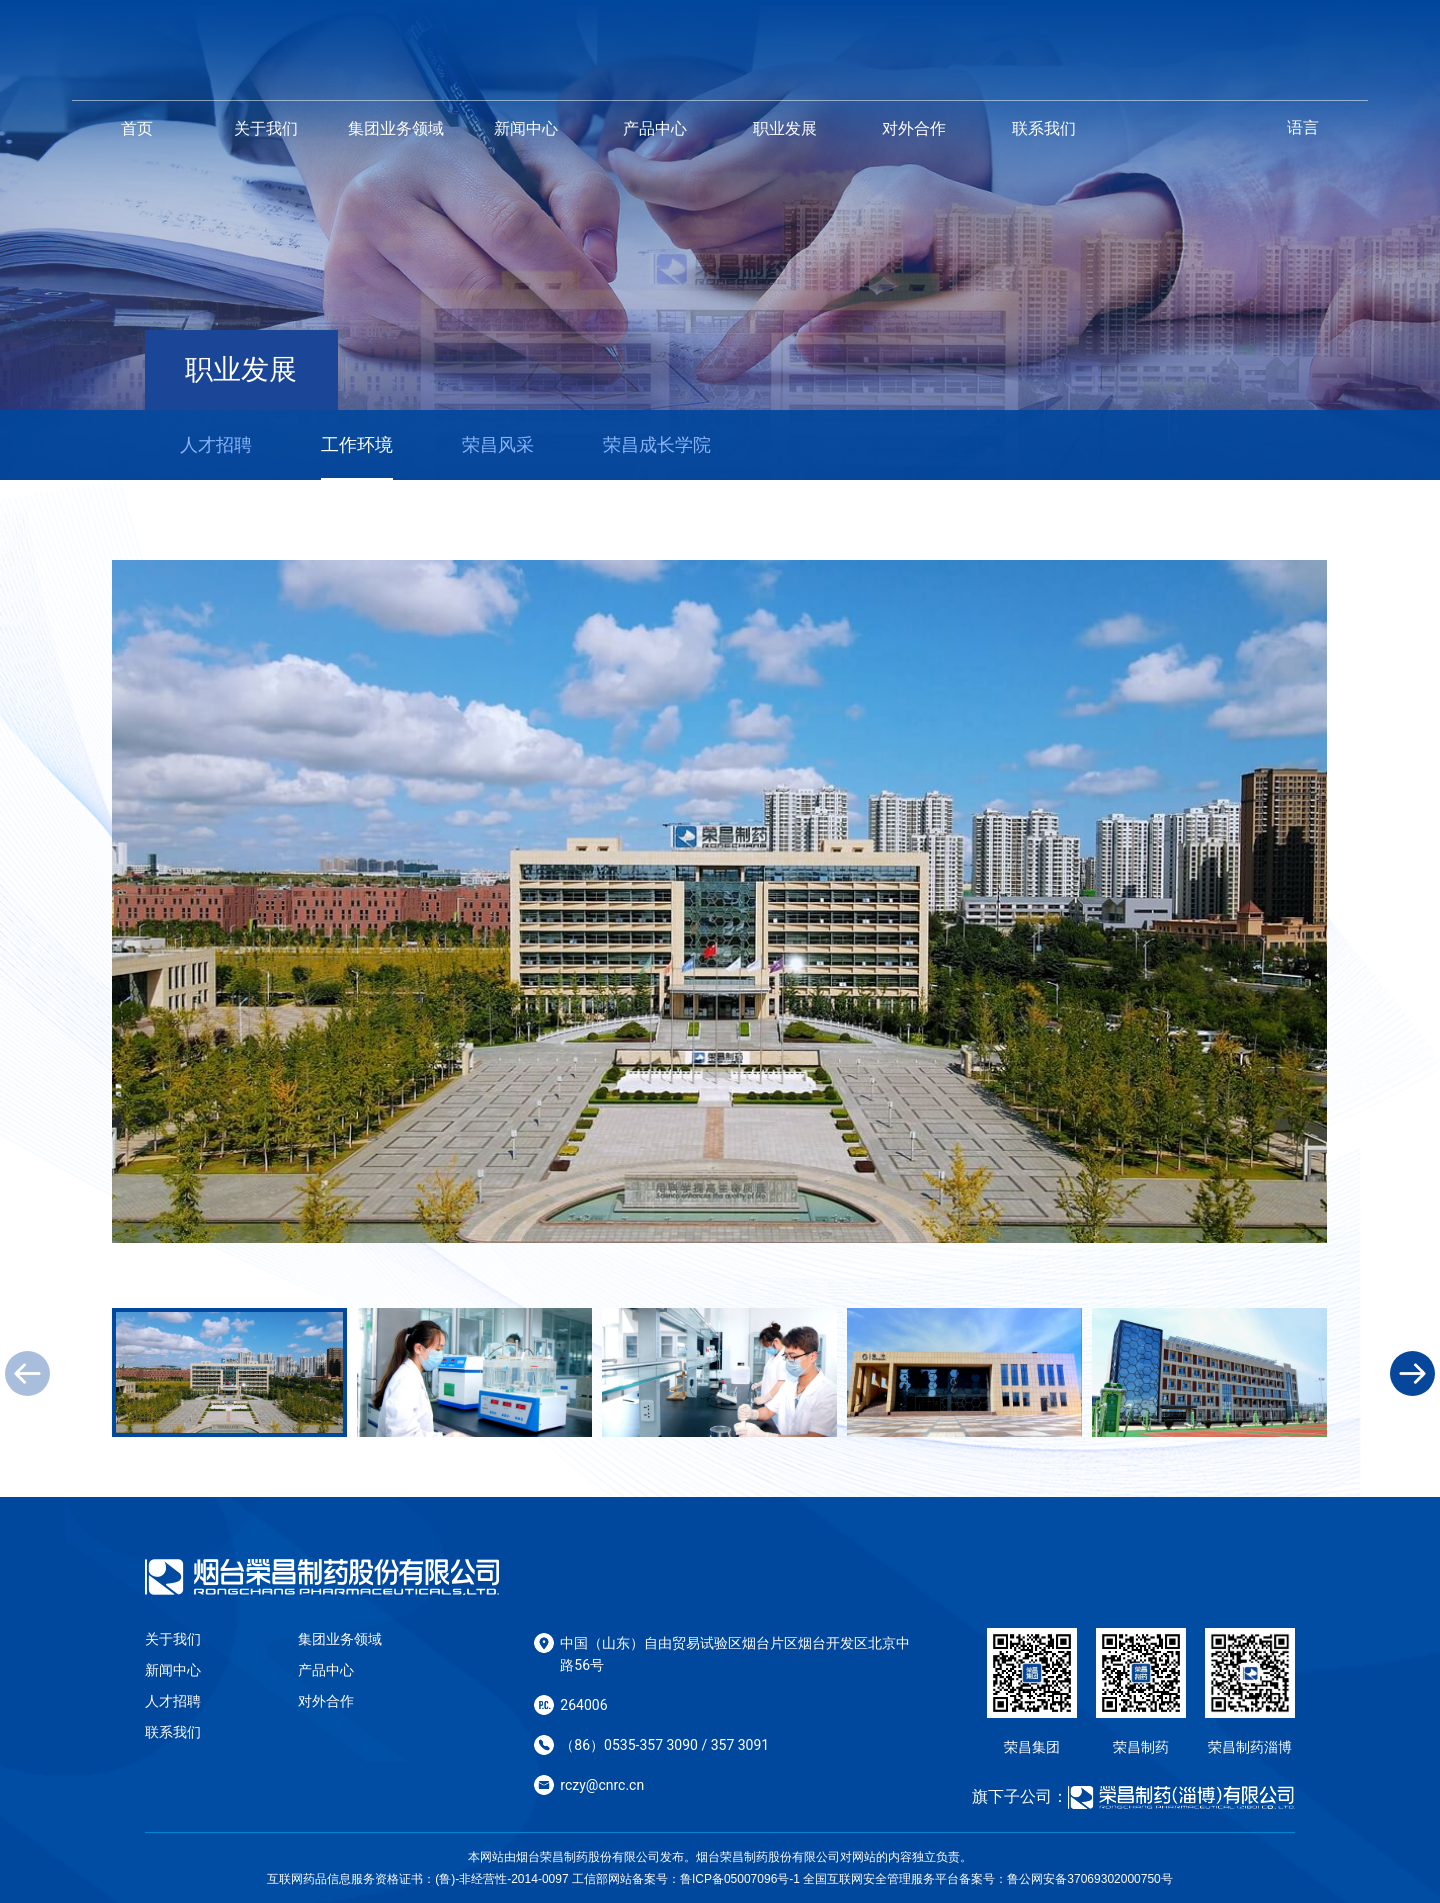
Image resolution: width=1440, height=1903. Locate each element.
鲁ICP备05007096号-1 (740, 1879)
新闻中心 (526, 128)
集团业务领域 (396, 128)
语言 (1303, 127)
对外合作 (914, 128)
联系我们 (1044, 128)
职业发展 (785, 128)
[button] (1412, 1373)
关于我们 (266, 128)
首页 (137, 128)
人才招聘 (173, 1701)
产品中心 (655, 128)
